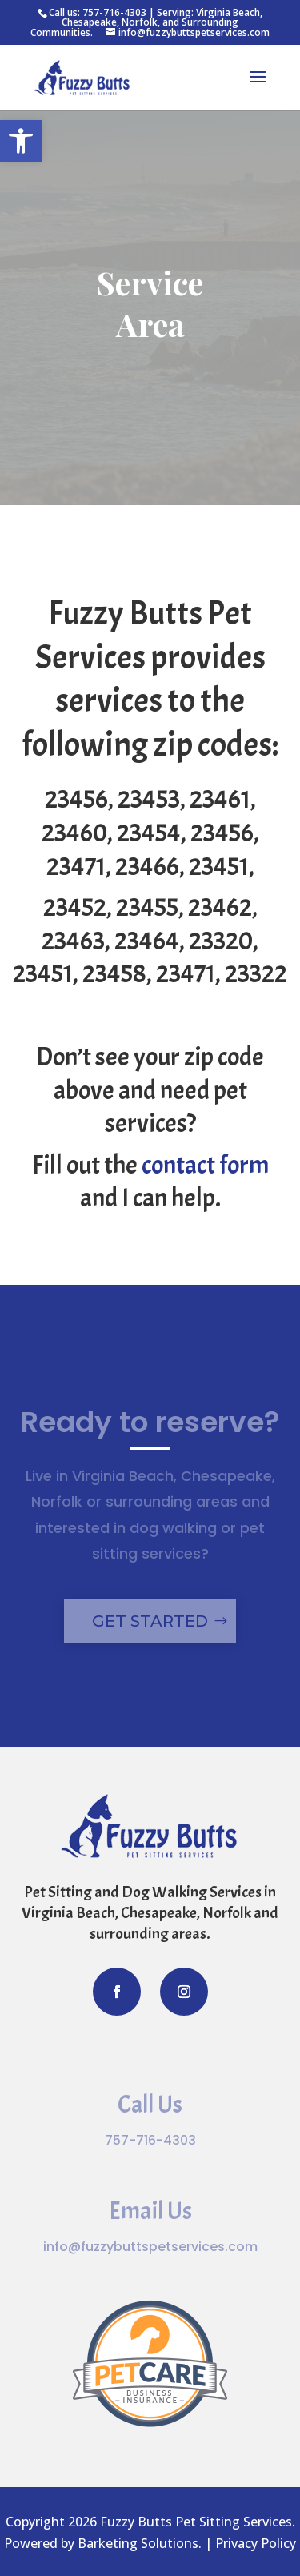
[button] (21, 141)
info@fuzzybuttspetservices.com (150, 2246)
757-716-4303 (114, 12)
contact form (205, 1165)
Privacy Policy (255, 2543)
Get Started (150, 1621)
